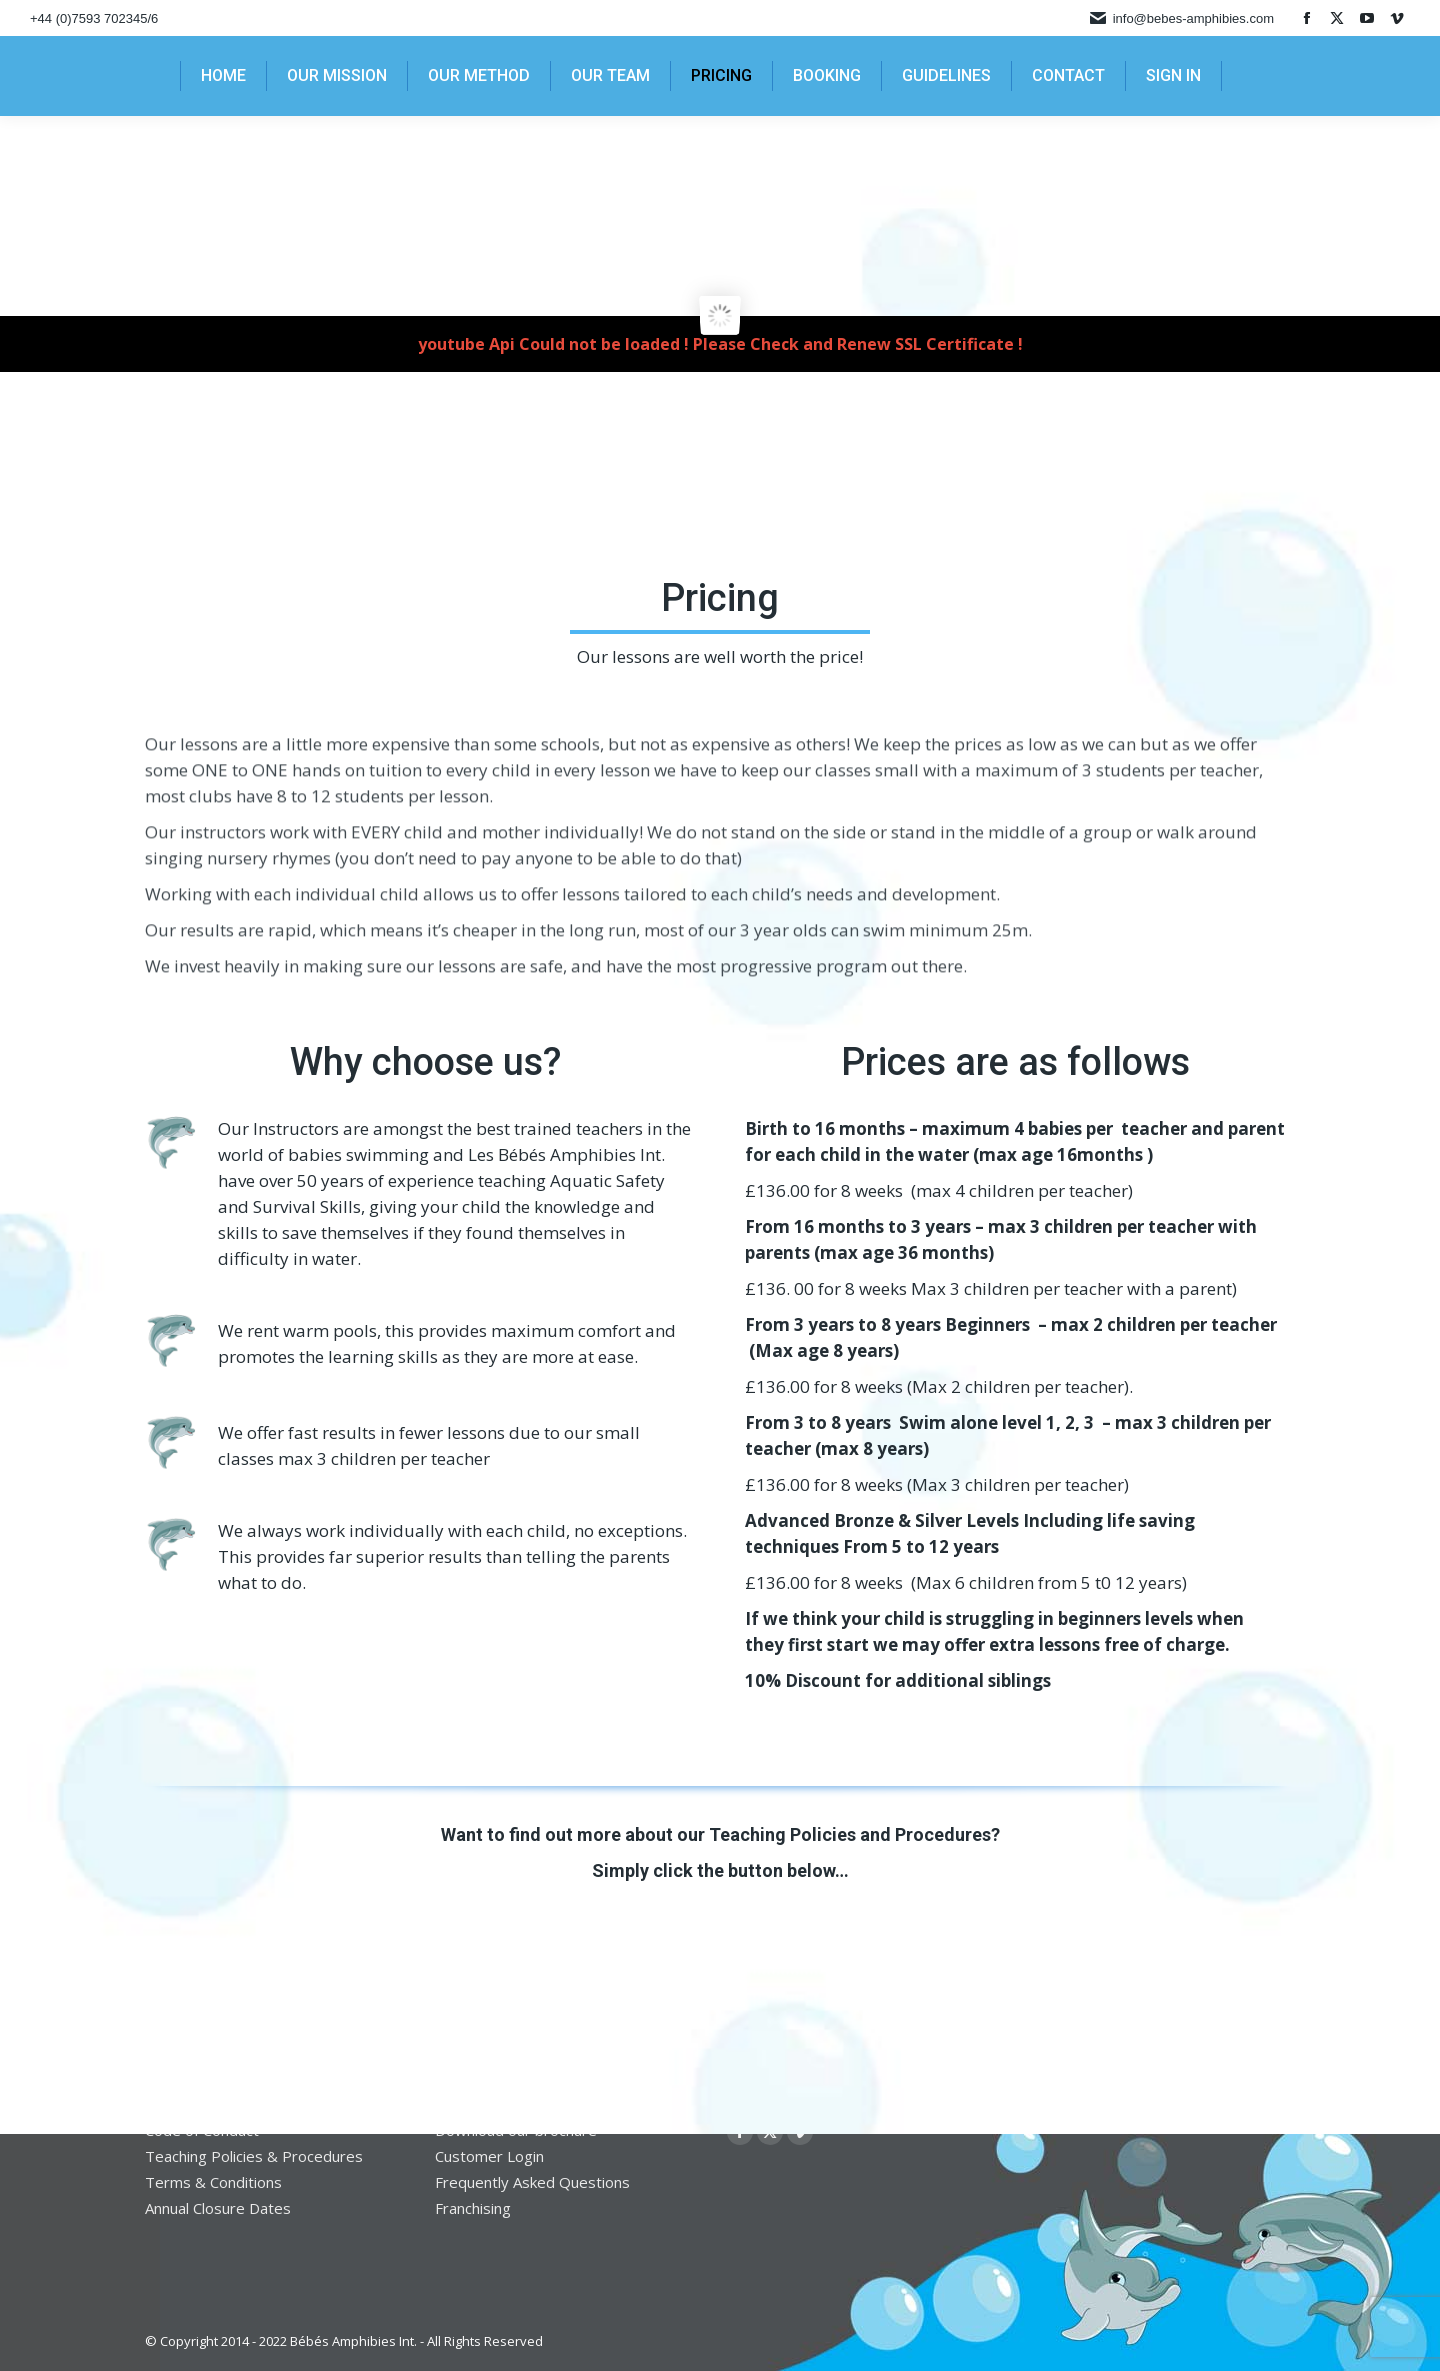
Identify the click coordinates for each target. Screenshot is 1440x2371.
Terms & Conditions (213, 2182)
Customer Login (489, 2156)
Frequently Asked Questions (532, 2182)
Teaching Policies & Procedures (254, 2156)
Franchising (473, 2208)
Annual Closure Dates (218, 2208)
